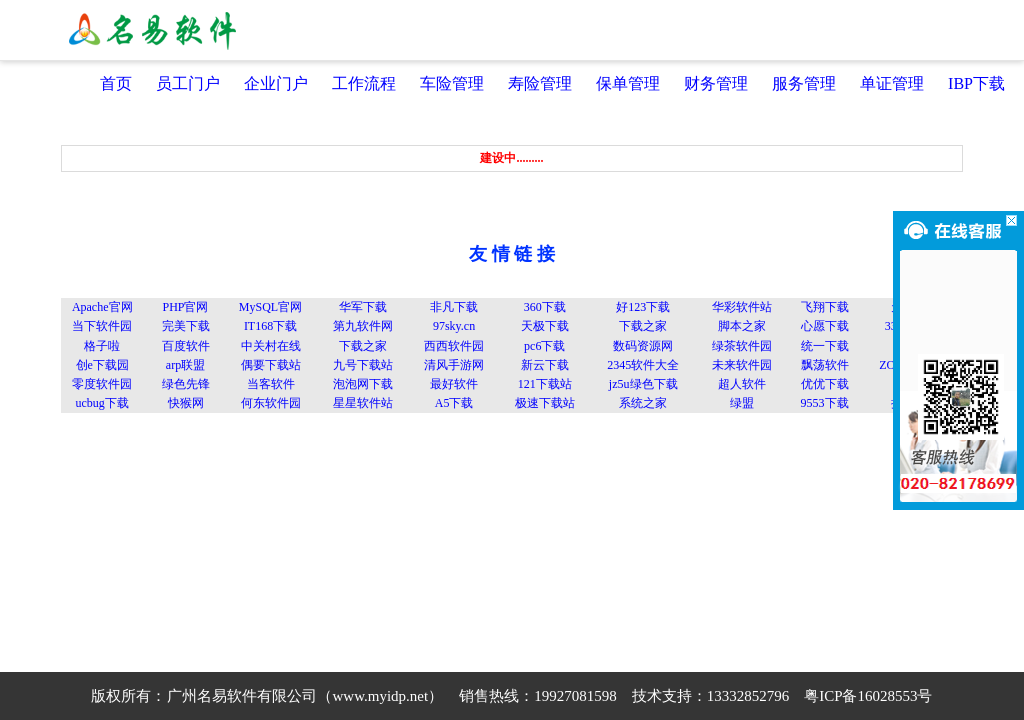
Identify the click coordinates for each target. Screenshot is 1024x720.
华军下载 (363, 307)
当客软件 (271, 384)
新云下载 (545, 365)
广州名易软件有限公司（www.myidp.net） (305, 696)
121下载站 (545, 384)
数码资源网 (643, 346)
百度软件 (186, 346)
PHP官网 (185, 307)
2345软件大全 (643, 365)
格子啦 (102, 346)
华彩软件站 (742, 307)
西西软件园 (454, 346)
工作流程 (364, 83)
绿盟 (742, 403)
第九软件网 (363, 326)
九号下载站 (363, 365)
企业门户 (276, 83)
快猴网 (186, 403)
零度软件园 (102, 384)
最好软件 (454, 384)
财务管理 (716, 83)
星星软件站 (363, 403)
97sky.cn (454, 326)
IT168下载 (270, 326)
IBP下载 (976, 83)
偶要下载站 (271, 365)
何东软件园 (271, 403)
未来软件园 (742, 365)
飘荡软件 (825, 365)
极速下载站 (545, 403)
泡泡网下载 (363, 384)
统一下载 (825, 346)
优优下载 (825, 384)
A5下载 (454, 403)
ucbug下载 (102, 403)
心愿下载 (825, 326)
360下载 (545, 307)
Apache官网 (102, 307)
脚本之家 (742, 326)
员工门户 (188, 83)
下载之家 (643, 326)
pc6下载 (544, 346)
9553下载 (825, 403)
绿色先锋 (186, 384)
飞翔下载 (825, 307)
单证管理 (892, 83)
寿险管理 (540, 83)
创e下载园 (102, 365)
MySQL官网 (270, 307)
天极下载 (545, 326)
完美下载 (186, 326)
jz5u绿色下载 (643, 384)
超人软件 (742, 384)
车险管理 (452, 83)
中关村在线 (271, 346)
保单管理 (628, 83)
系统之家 (643, 403)
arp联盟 (185, 365)
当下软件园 (102, 326)
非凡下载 (454, 307)
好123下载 (643, 307)
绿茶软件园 (742, 346)
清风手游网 (454, 365)
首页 (116, 83)
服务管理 (804, 83)
